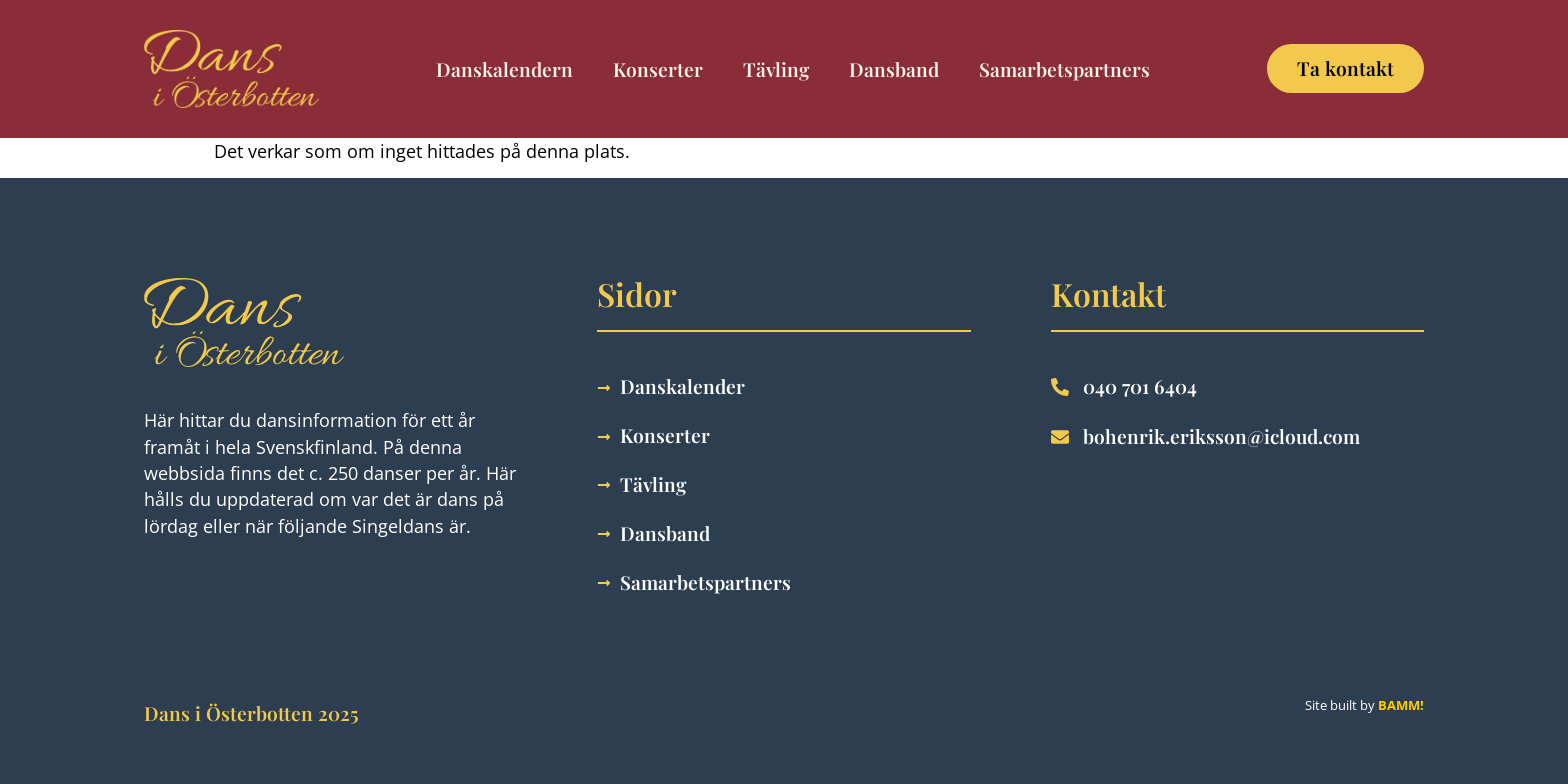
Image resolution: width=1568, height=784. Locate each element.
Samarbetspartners (1064, 69)
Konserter (658, 69)
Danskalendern (504, 69)
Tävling (776, 69)
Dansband (894, 69)
